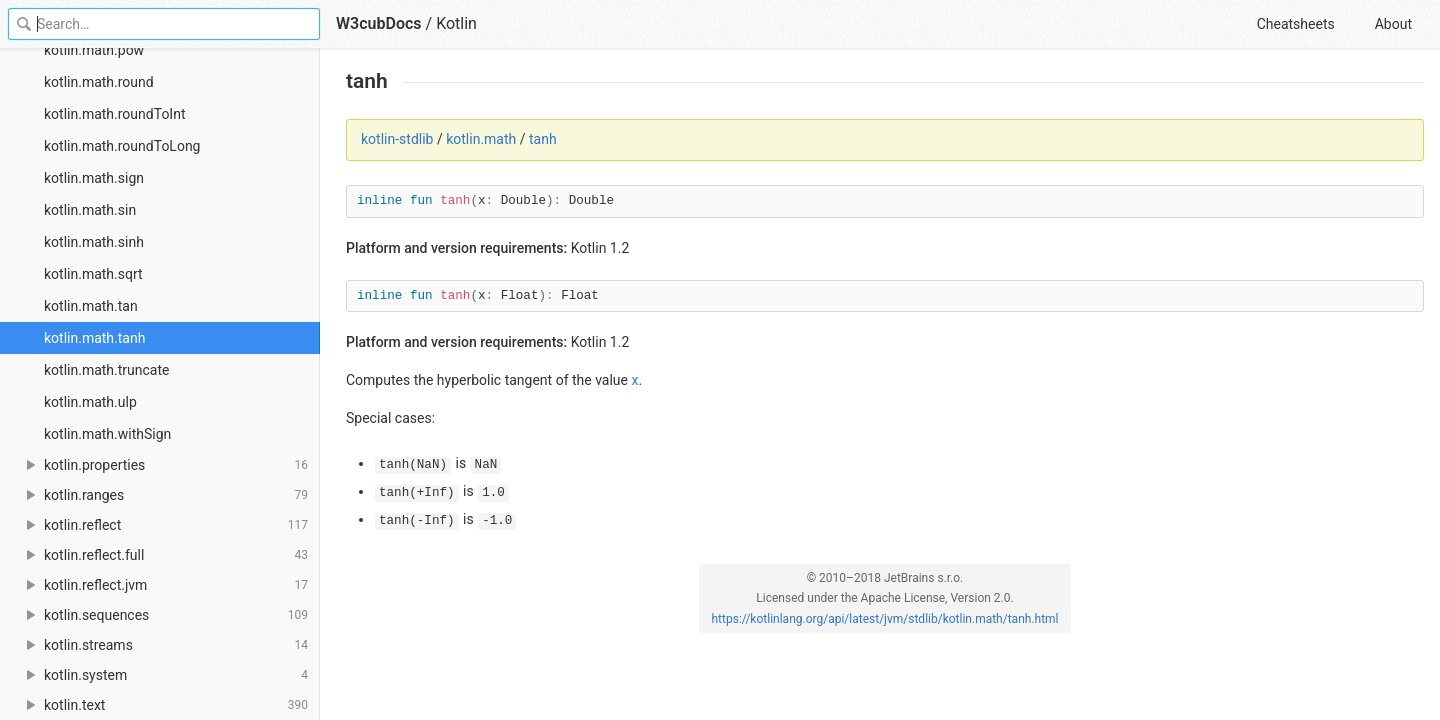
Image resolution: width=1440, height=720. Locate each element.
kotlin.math (481, 139)
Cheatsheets (1296, 24)
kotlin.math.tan (91, 306)
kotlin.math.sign (94, 178)
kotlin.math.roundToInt (114, 114)
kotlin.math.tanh (94, 338)
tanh (543, 139)
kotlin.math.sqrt (93, 274)
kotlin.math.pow (94, 50)
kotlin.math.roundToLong (122, 146)
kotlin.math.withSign (107, 434)
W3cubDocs (379, 23)
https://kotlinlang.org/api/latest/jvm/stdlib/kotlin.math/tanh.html (884, 619)
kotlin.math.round (99, 82)
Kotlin (456, 23)
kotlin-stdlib (397, 139)
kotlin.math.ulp (90, 402)
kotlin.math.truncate (107, 370)
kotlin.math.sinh (94, 242)
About (1393, 24)
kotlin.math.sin (90, 210)
